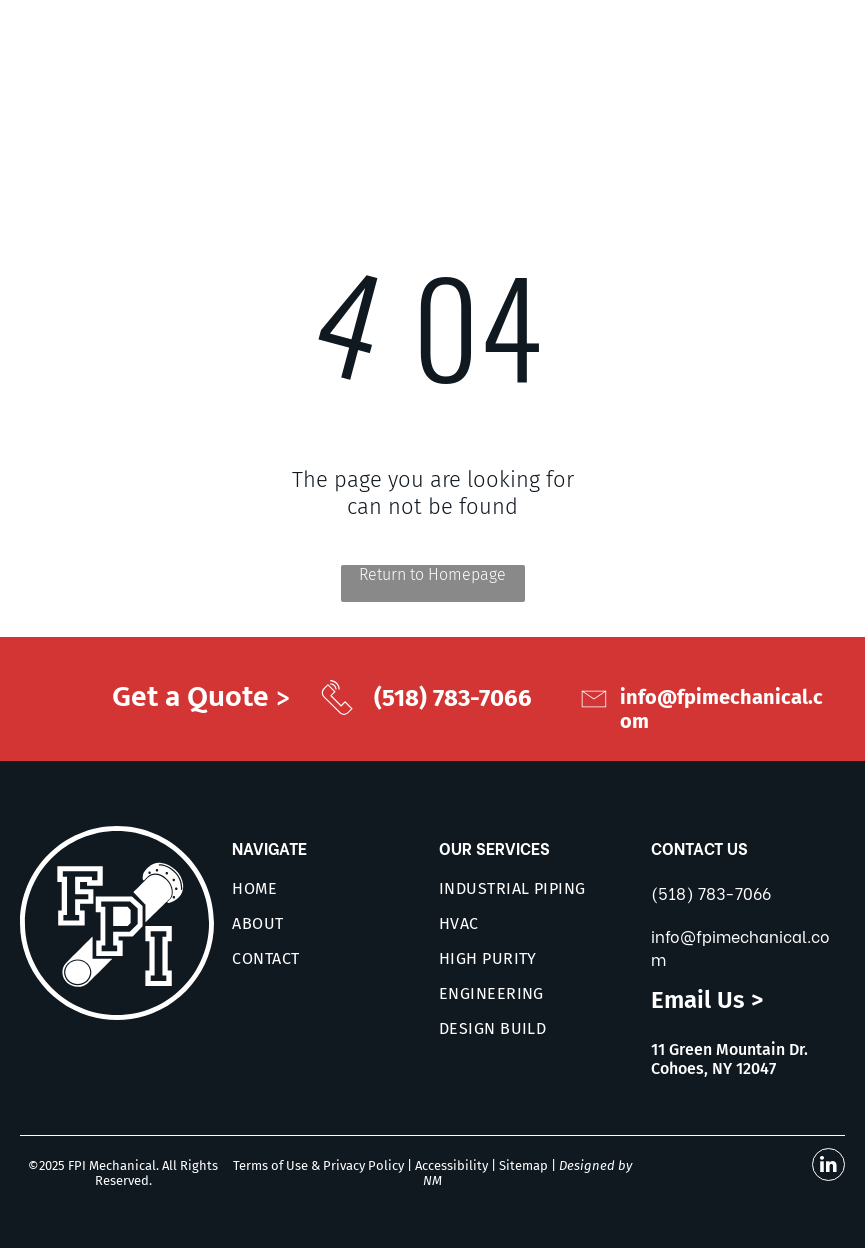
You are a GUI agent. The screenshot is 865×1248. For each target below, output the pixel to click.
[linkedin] (828, 1167)
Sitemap (523, 1165)
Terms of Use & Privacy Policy (318, 1165)
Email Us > (707, 1000)
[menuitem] (340, 888)
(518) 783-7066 (711, 892)
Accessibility (451, 1165)
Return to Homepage (432, 574)
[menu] (821, 57)
